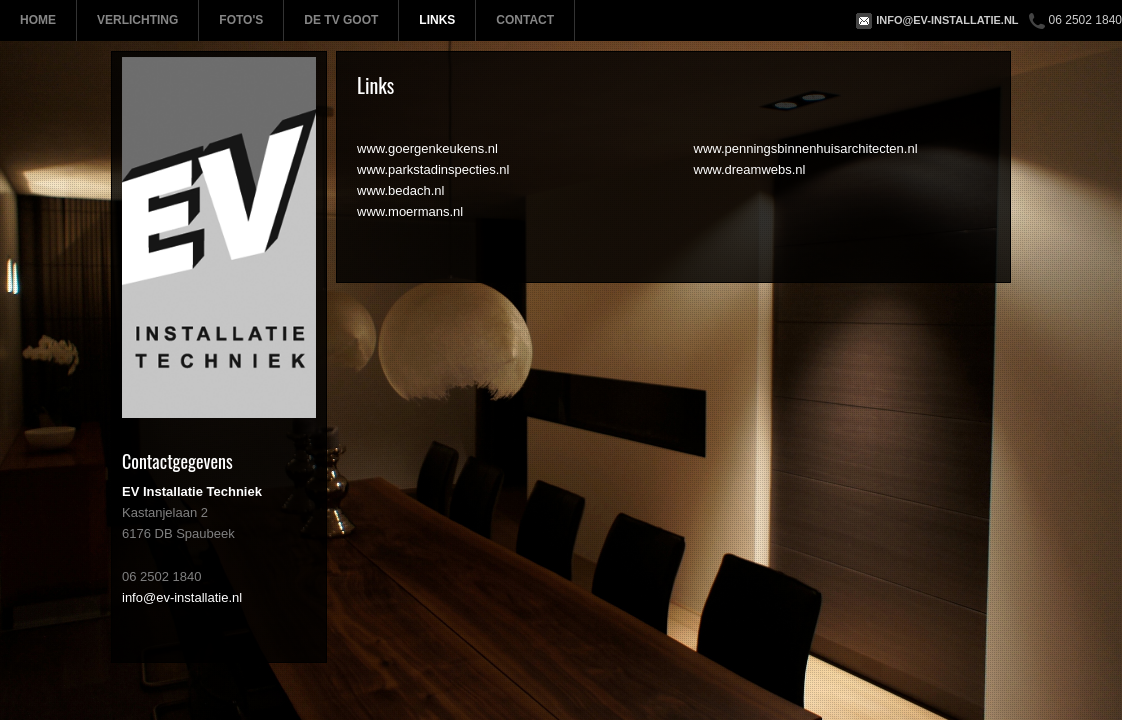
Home (38, 20)
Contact (525, 20)
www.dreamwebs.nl (750, 169)
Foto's (241, 20)
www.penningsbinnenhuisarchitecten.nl (806, 148)
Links (437, 20)
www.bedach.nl (400, 190)
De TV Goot (341, 20)
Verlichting (137, 20)
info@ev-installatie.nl (947, 20)
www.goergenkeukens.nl (427, 148)
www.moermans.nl (410, 211)
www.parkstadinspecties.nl (433, 169)
